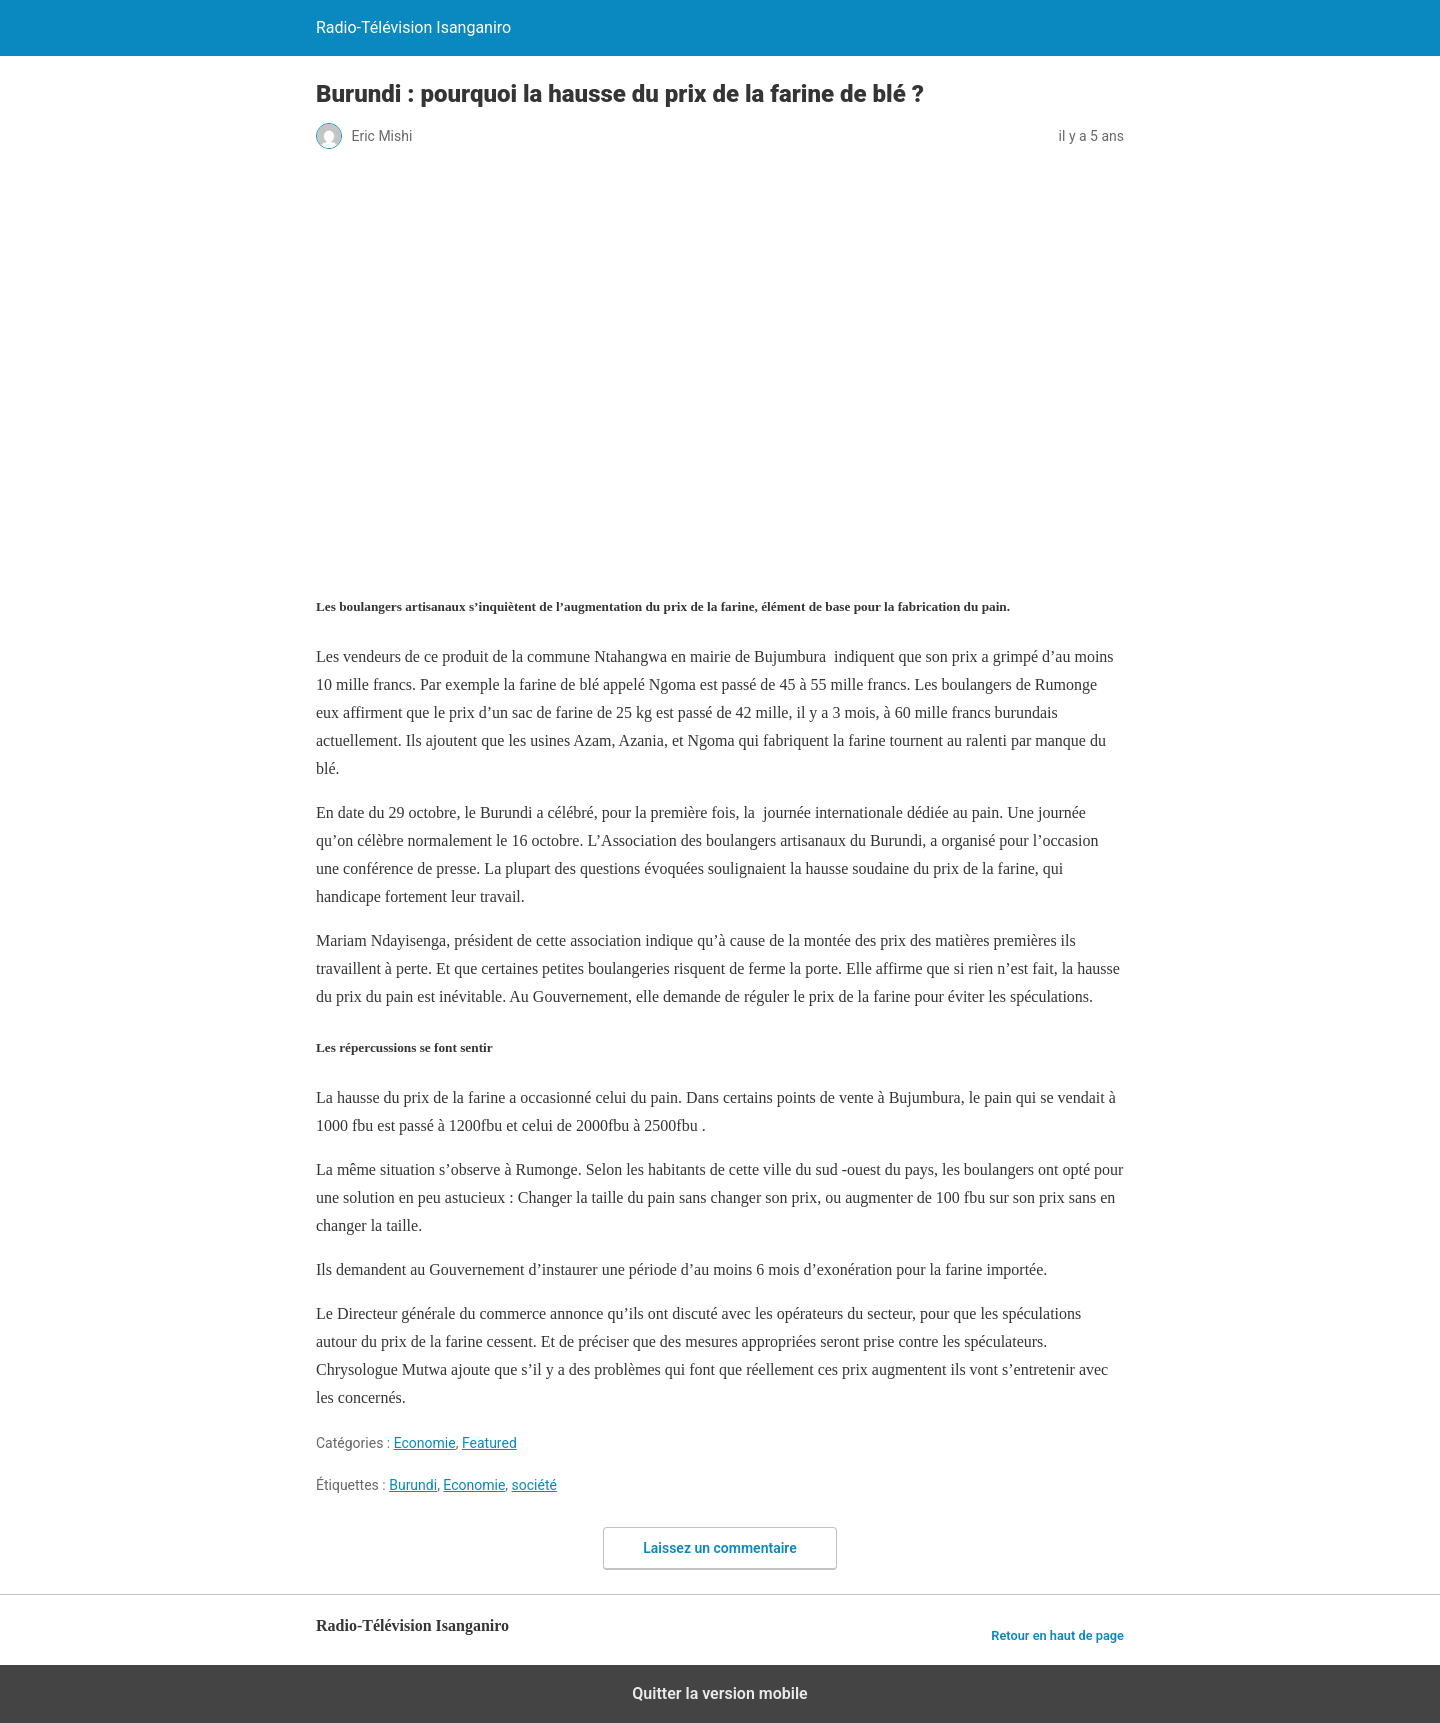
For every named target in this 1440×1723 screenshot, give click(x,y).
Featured (489, 1443)
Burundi (413, 1485)
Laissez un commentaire (720, 1548)
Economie (425, 1443)
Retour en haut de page (1057, 1635)
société (534, 1485)
